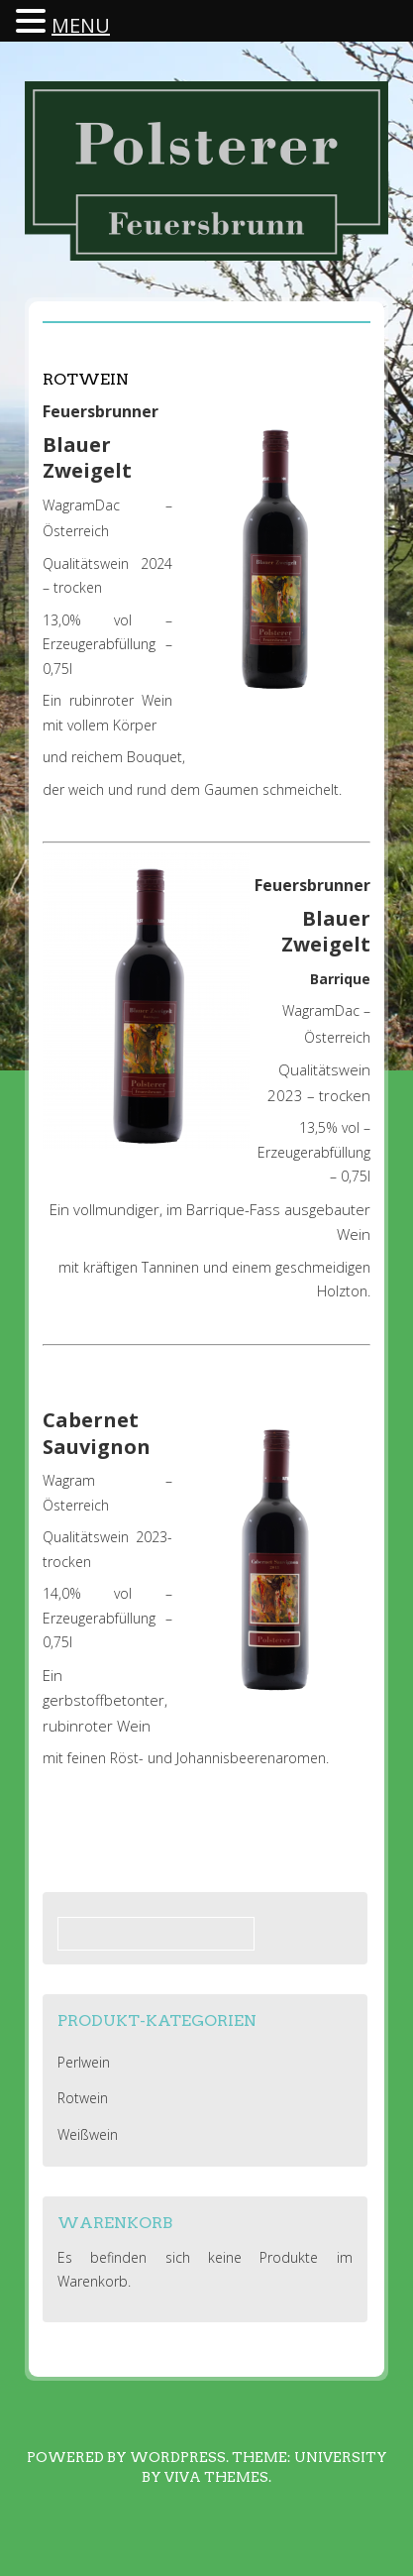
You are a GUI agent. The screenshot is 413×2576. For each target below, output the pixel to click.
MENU (81, 25)
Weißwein (87, 2134)
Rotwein (82, 2097)
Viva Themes (216, 2477)
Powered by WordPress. (128, 2457)
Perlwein (83, 2062)
